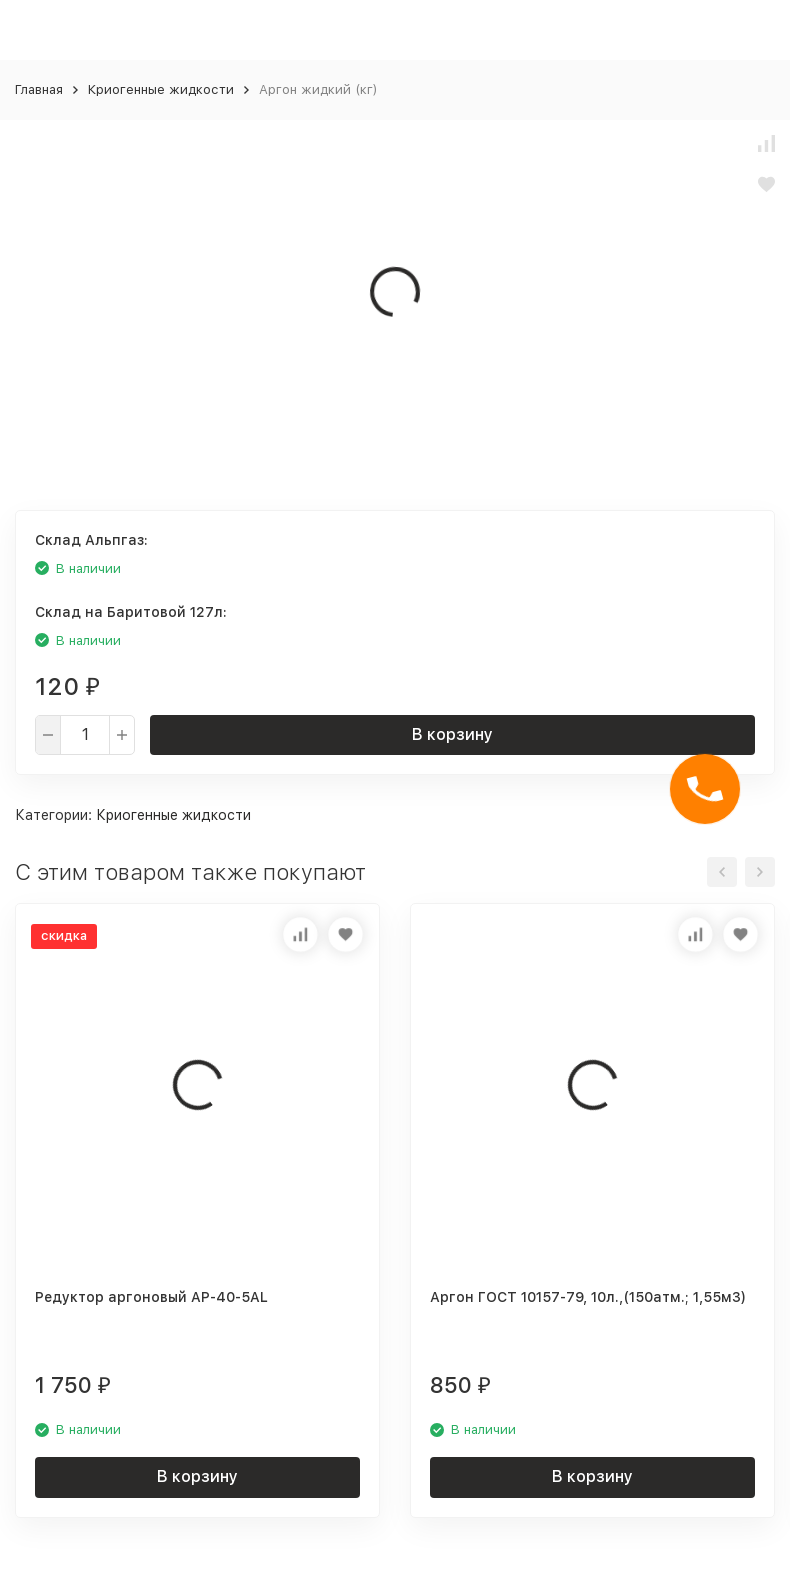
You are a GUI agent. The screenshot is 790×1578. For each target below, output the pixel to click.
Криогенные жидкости (161, 89)
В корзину (452, 734)
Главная (39, 89)
